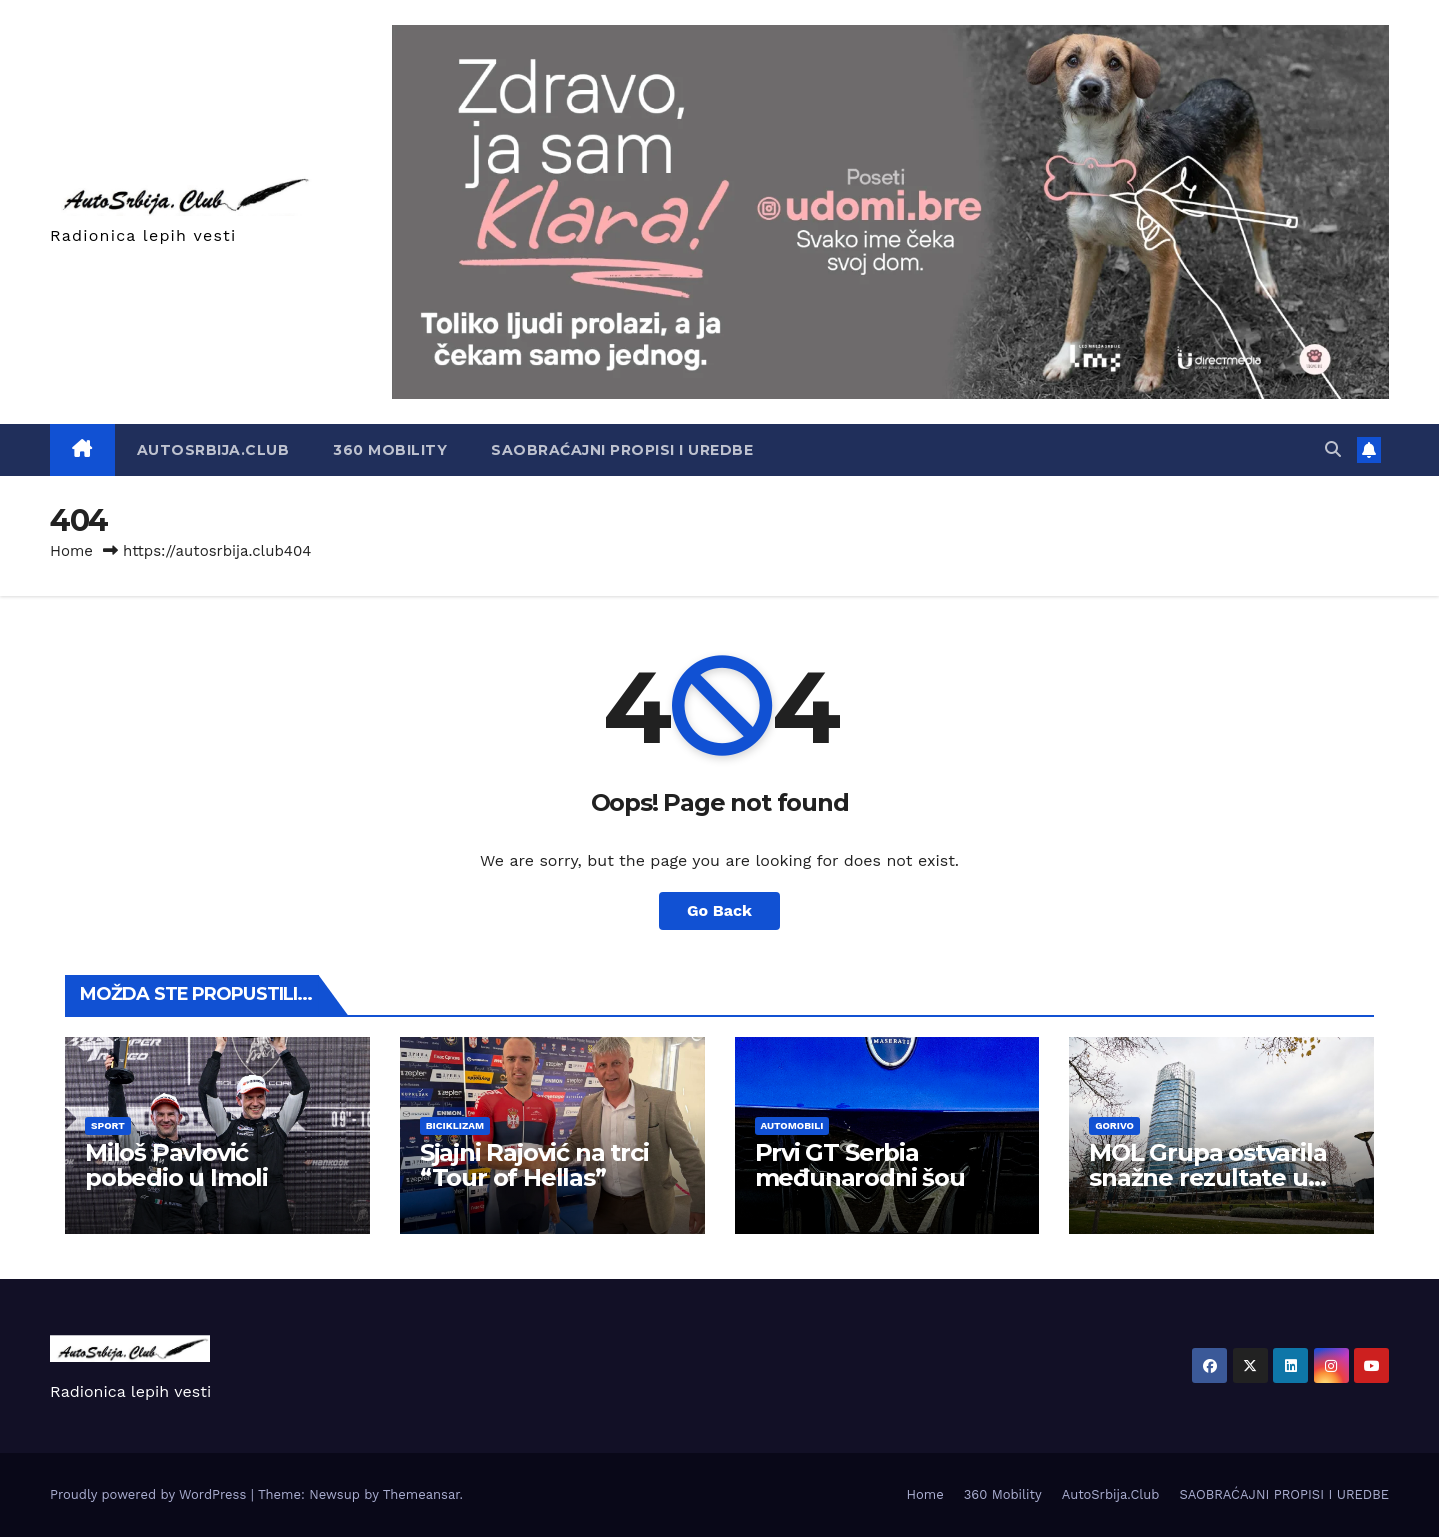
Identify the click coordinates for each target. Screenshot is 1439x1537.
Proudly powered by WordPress (150, 1494)
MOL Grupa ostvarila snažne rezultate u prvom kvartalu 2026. (1212, 1177)
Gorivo (1114, 1125)
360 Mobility (390, 450)
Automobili (792, 1125)
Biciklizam (455, 1125)
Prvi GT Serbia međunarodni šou (860, 1165)
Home (71, 551)
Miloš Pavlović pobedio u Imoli (176, 1165)
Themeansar (421, 1494)
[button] (1333, 449)
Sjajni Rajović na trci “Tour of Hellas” (534, 1165)
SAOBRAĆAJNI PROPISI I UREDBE (622, 450)
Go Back (719, 910)
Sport (108, 1125)
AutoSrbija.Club (213, 450)
